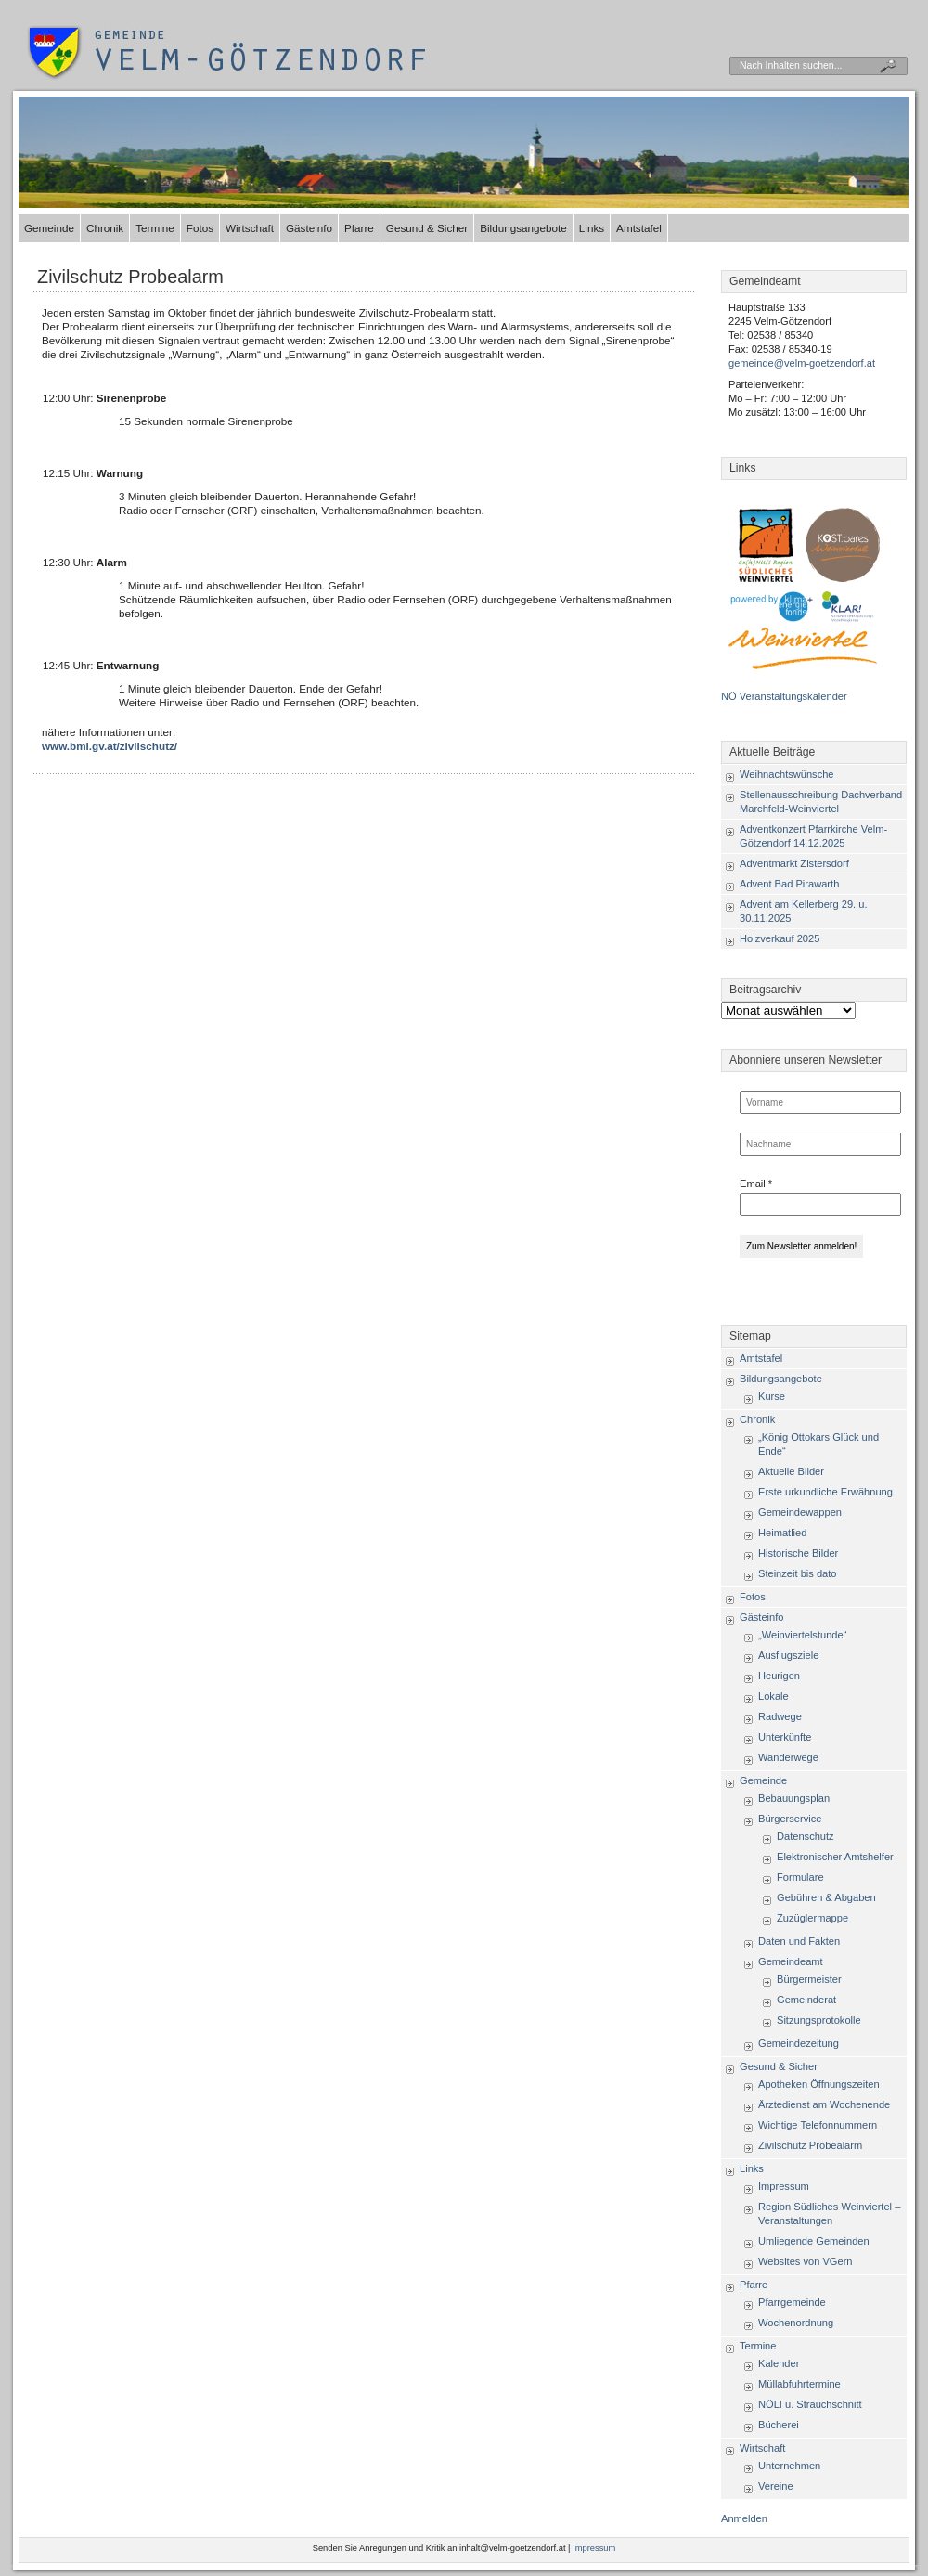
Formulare (800, 1877)
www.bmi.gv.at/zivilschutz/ (109, 746)
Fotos (200, 228)
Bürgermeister (809, 1979)
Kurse (771, 1396)
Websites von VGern (805, 2261)
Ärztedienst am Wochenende (824, 2104)
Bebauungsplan (794, 1798)
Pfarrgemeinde (792, 2302)
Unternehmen (789, 2465)
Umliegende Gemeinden (814, 2240)
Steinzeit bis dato (797, 1573)
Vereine (775, 2486)
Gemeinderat (806, 1999)
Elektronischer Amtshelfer (835, 1856)
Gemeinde (49, 228)
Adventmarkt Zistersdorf (794, 863)
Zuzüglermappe (812, 1917)
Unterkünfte (784, 1736)
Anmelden (744, 2518)
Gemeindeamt (790, 1961)
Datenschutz (805, 1836)
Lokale (773, 1696)
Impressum (783, 2186)
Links (591, 228)
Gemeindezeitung (798, 2043)
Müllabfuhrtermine (799, 2383)
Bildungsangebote (523, 228)
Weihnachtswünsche (787, 774)
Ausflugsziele (788, 1655)
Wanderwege (788, 1757)
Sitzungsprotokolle (819, 2020)
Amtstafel (639, 228)
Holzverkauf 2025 (779, 938)
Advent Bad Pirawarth (789, 883)
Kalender (778, 2363)
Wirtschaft (250, 228)
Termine (154, 228)
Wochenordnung (795, 2322)
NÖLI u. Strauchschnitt (810, 2404)
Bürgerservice (789, 1818)
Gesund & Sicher (427, 228)
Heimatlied (782, 1532)
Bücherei (778, 2424)
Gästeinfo (309, 228)
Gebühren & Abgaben (826, 1897)
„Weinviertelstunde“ (802, 1634)
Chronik (104, 228)
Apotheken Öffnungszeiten (819, 2084)
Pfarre (359, 228)
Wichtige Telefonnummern (817, 2124)
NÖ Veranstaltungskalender (784, 696)
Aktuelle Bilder (791, 1471)
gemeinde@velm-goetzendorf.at (801, 363)
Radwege (780, 1716)
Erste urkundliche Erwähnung (825, 1491)
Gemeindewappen (800, 1512)
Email (756, 1183)
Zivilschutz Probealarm (130, 276)
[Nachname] (820, 1144)
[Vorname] (820, 1102)
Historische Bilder (798, 1553)
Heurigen (779, 1675)
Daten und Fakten (799, 1941)
